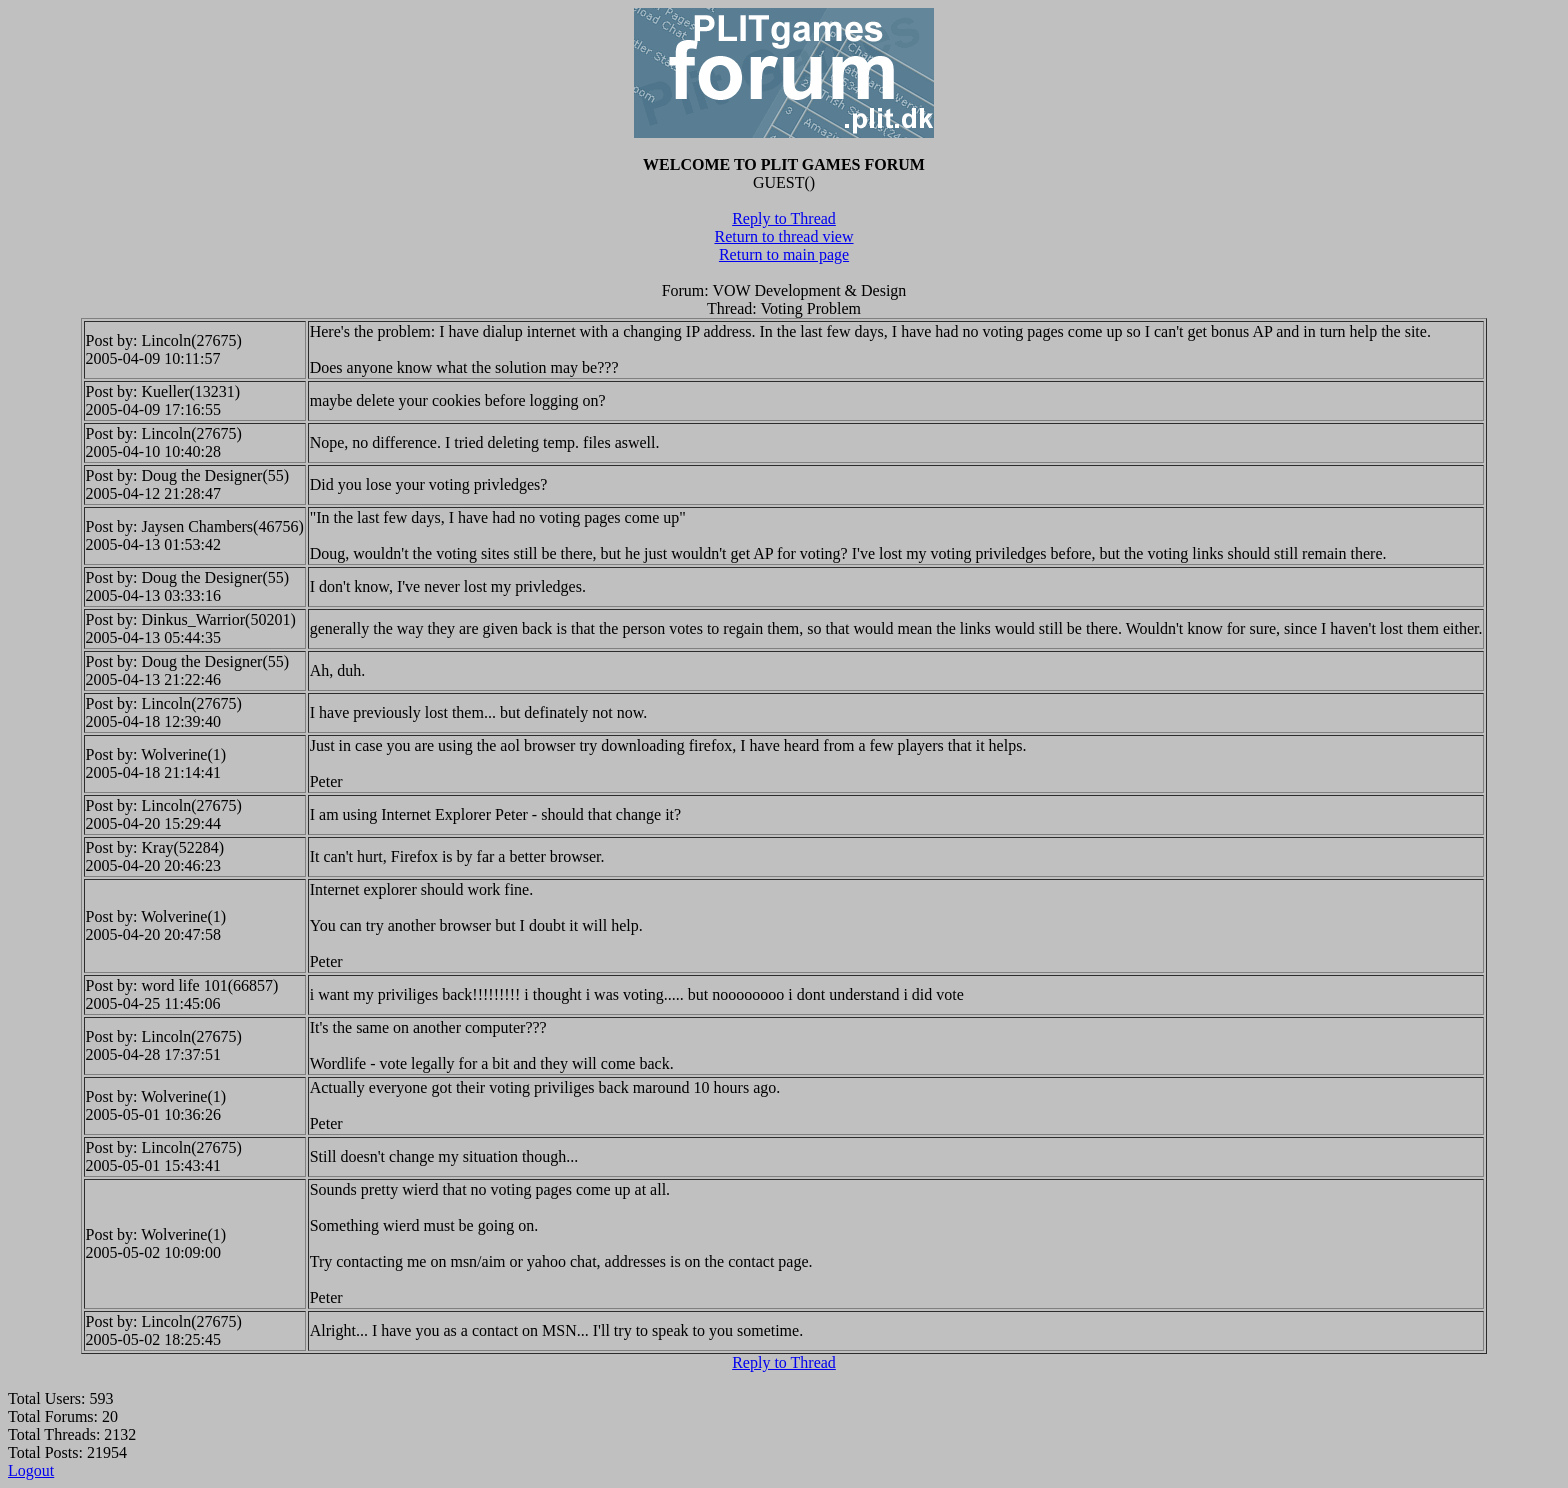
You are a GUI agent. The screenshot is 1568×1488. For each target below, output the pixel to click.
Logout (31, 1470)
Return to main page (784, 254)
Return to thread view (783, 236)
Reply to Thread (784, 218)
